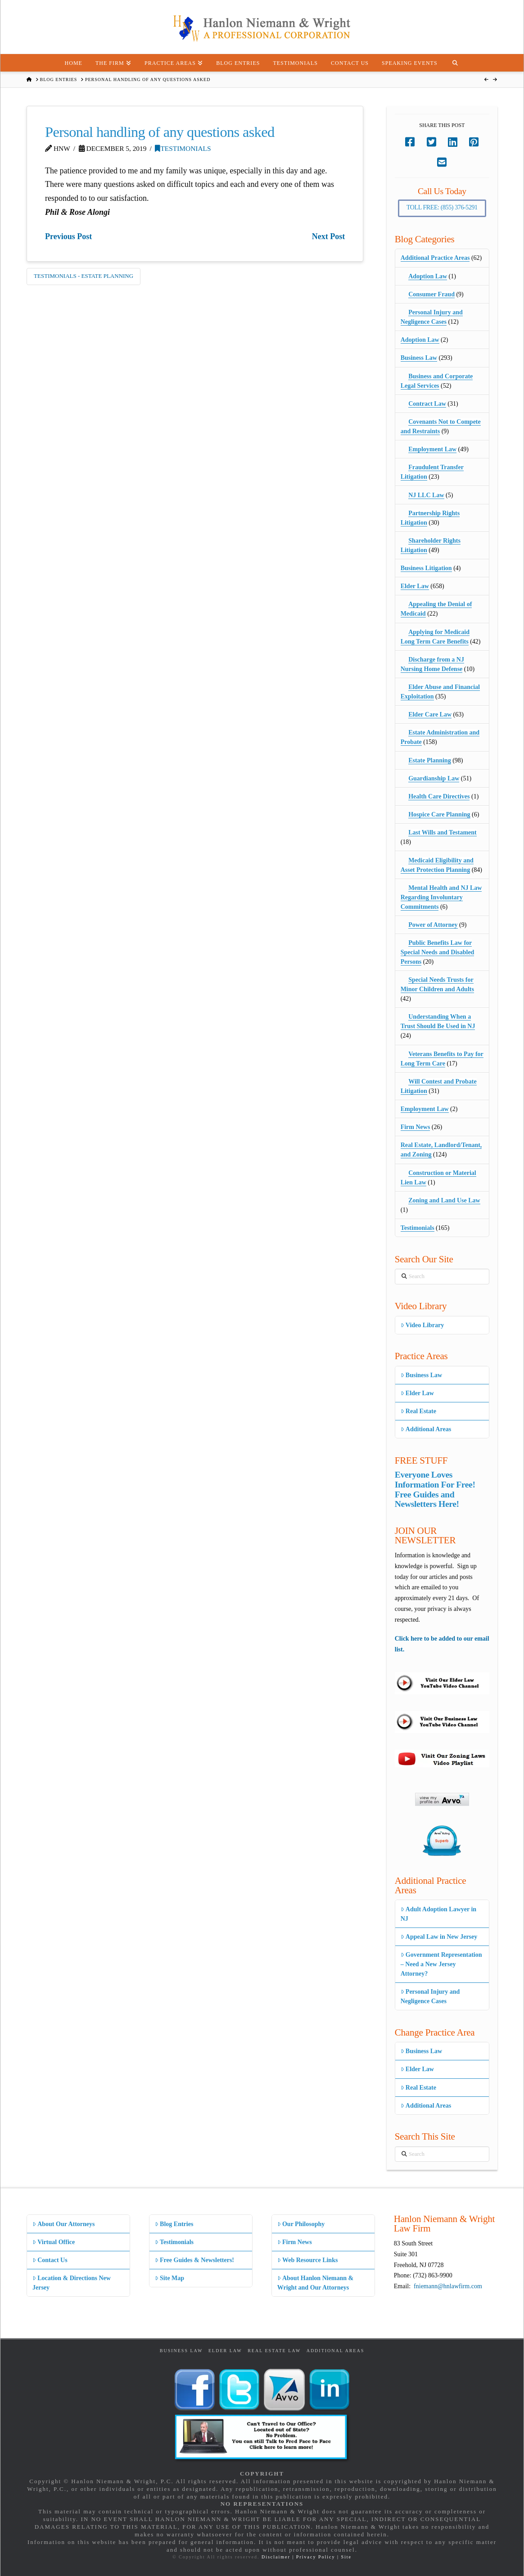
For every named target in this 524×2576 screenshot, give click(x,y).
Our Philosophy (301, 2224)
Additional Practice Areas (435, 257)
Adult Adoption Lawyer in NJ (438, 1914)
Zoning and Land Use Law (444, 1200)
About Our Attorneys (63, 2224)
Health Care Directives (439, 796)
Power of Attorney (432, 924)
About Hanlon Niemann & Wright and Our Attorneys (315, 2283)
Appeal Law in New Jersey (439, 1936)
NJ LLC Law (426, 495)
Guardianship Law (433, 778)
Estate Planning (429, 760)
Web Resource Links (307, 2260)
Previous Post (68, 236)
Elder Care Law (430, 714)
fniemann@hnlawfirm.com (448, 2286)
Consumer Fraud (431, 294)
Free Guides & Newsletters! (194, 2260)
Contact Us (50, 2260)
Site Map (169, 2278)
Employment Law (432, 449)
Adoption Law (427, 276)
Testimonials (183, 148)
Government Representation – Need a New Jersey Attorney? (441, 1964)
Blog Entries (174, 2224)
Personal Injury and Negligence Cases (430, 1996)
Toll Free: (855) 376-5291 (442, 207)
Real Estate (418, 1411)
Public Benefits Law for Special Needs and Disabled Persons (437, 952)
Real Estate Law (274, 2350)
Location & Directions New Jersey (71, 2283)
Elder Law (415, 586)
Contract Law (427, 403)
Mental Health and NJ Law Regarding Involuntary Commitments (441, 897)
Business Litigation (426, 568)
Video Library (422, 1325)
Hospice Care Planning (439, 814)
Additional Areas (426, 1429)
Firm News (415, 1127)
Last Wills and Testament (442, 832)
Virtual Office (53, 2242)
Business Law (419, 357)
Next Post (328, 236)
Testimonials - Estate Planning (83, 275)
